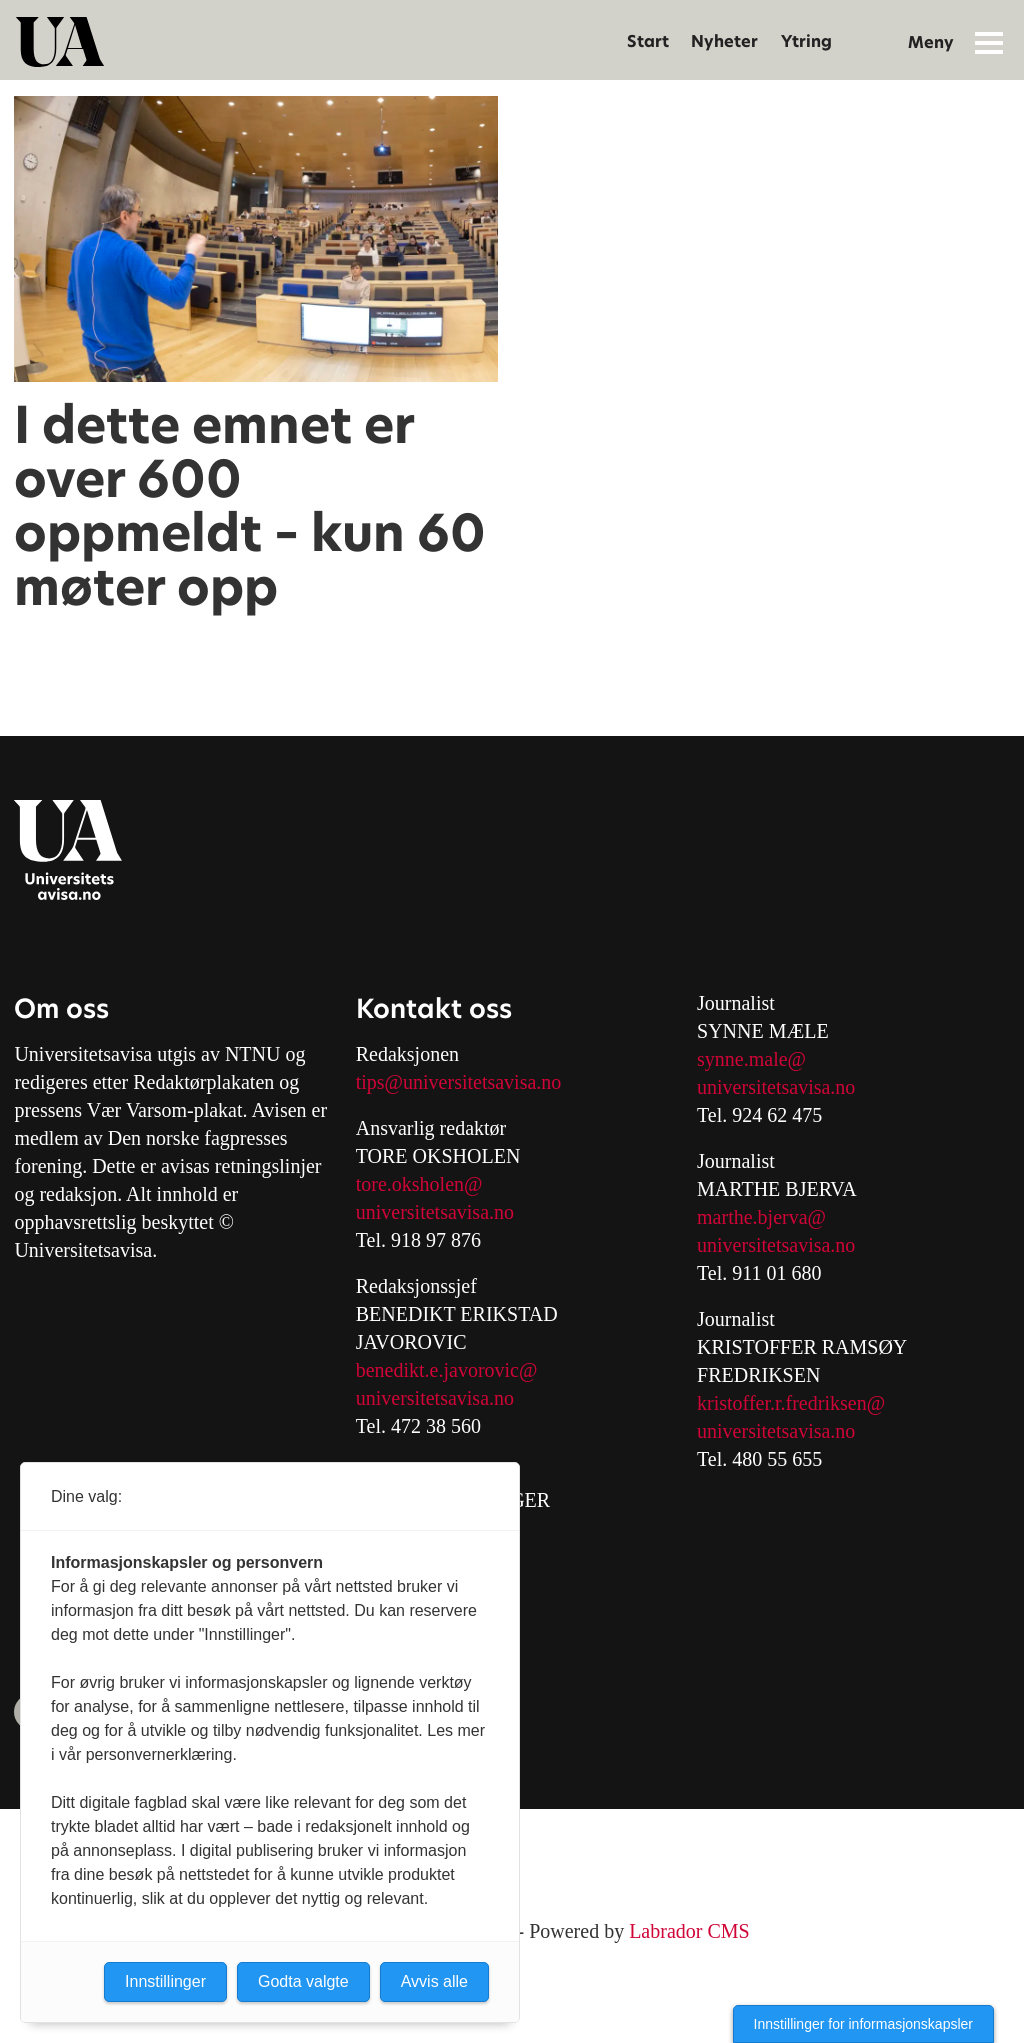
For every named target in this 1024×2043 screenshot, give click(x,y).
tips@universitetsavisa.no (459, 1082)
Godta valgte (303, 1981)
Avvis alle (434, 1981)
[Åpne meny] (989, 42)
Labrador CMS (689, 1931)
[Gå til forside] (60, 42)
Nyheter (724, 41)
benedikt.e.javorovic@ (447, 1370)
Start (648, 41)
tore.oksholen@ (419, 1184)
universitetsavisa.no (435, 1212)
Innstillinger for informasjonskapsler (863, 2024)
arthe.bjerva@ (769, 1217)
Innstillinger (165, 1981)
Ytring (806, 41)
